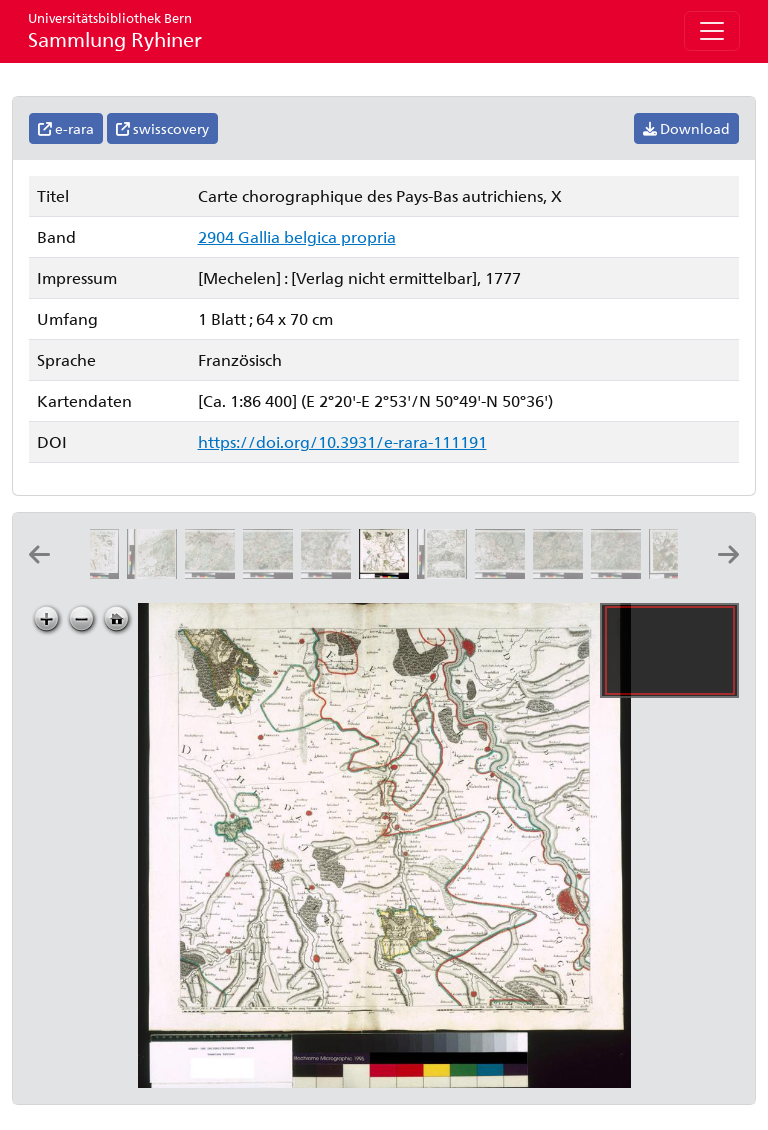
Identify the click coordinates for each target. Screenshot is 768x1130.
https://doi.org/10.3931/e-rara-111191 (342, 441)
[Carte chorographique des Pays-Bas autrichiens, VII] (214, 572)
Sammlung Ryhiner (115, 30)
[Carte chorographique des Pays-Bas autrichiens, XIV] (620, 572)
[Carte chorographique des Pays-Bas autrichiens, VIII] (272, 572)
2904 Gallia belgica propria (297, 236)
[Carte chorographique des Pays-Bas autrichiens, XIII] (562, 572)
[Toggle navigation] (712, 31)
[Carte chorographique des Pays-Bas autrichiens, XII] (504, 572)
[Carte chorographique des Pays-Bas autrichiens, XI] (446, 572)
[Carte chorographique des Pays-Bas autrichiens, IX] (330, 572)
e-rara (66, 128)
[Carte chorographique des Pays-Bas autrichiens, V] (98, 572)
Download (686, 128)
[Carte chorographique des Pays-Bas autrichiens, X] (388, 572)
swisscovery (162, 128)
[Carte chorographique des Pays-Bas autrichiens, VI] (156, 572)
